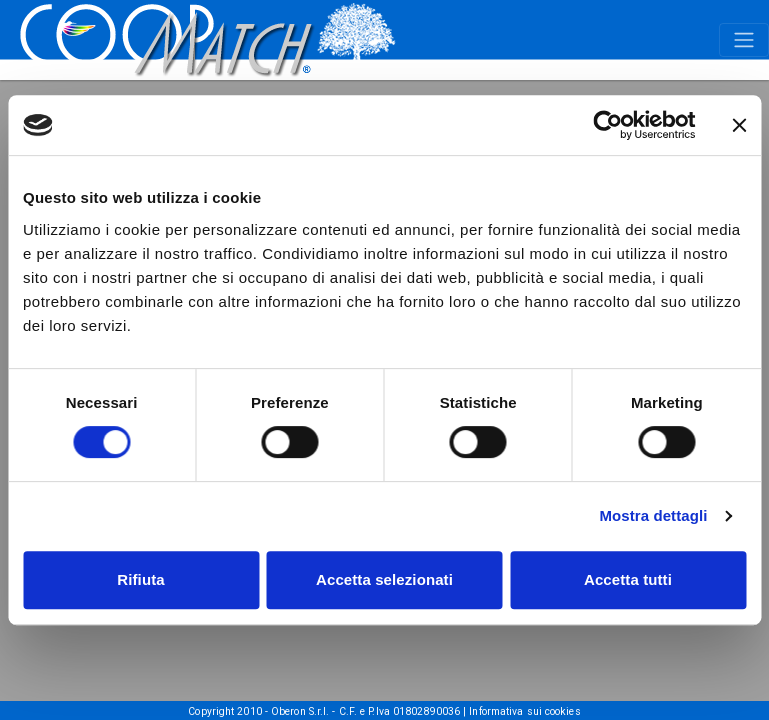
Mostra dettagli (653, 515)
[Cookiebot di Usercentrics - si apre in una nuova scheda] (607, 125)
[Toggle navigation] (744, 40)
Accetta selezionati (384, 579)
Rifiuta (140, 579)
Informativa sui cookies (524, 711)
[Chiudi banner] (739, 125)
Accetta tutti (628, 579)
